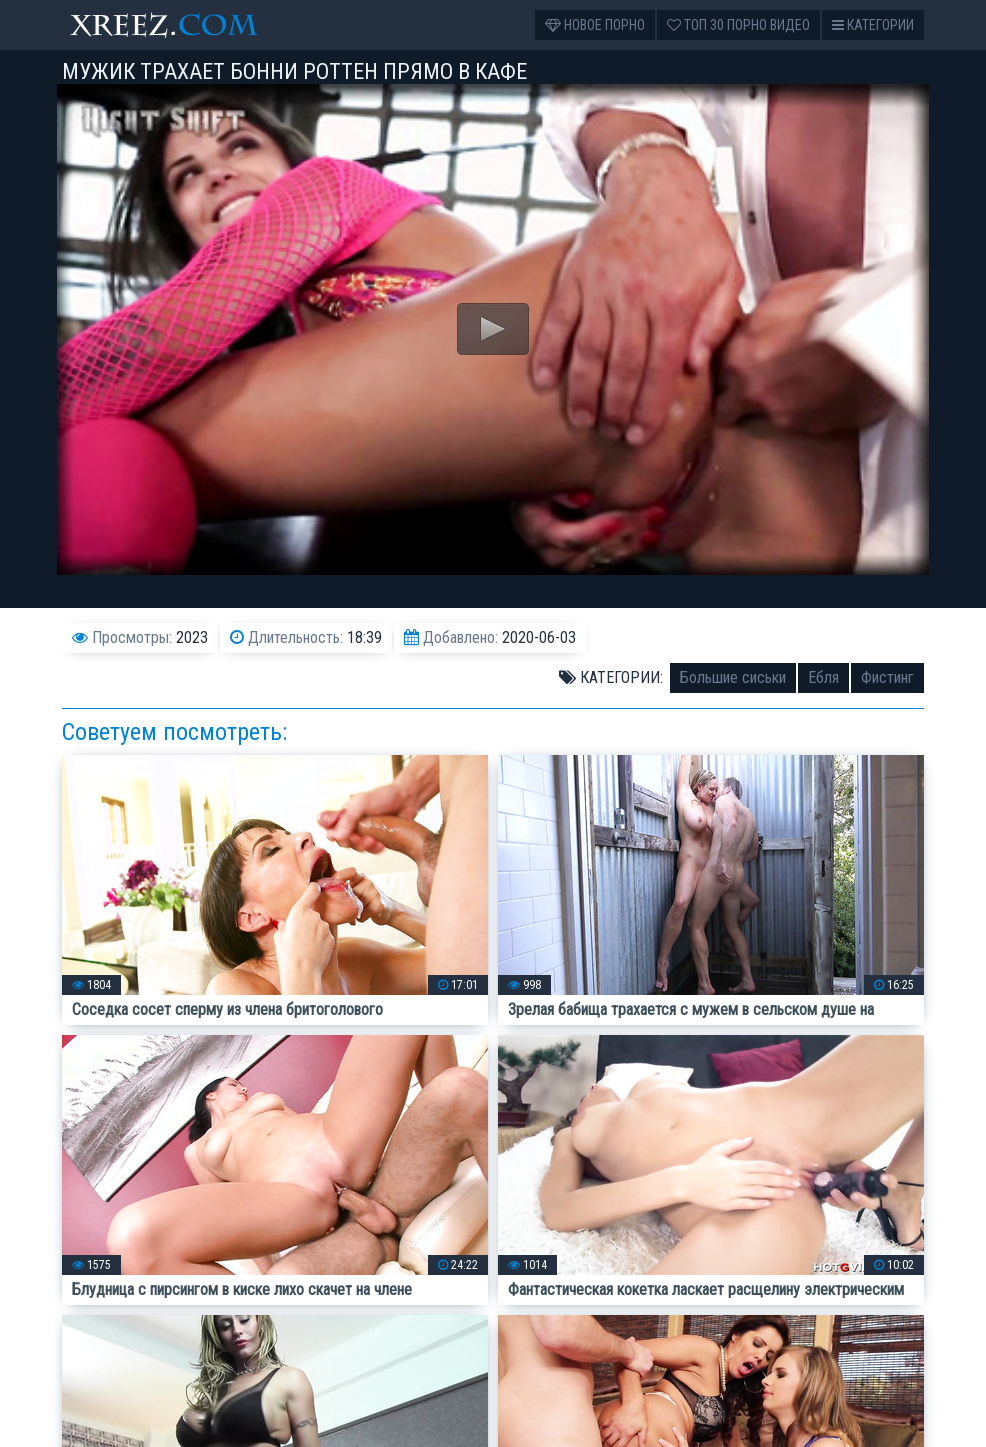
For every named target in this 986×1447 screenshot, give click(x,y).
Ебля (823, 677)
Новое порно (595, 25)
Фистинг (887, 677)
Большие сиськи (733, 677)
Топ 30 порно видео (738, 25)
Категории (873, 25)
